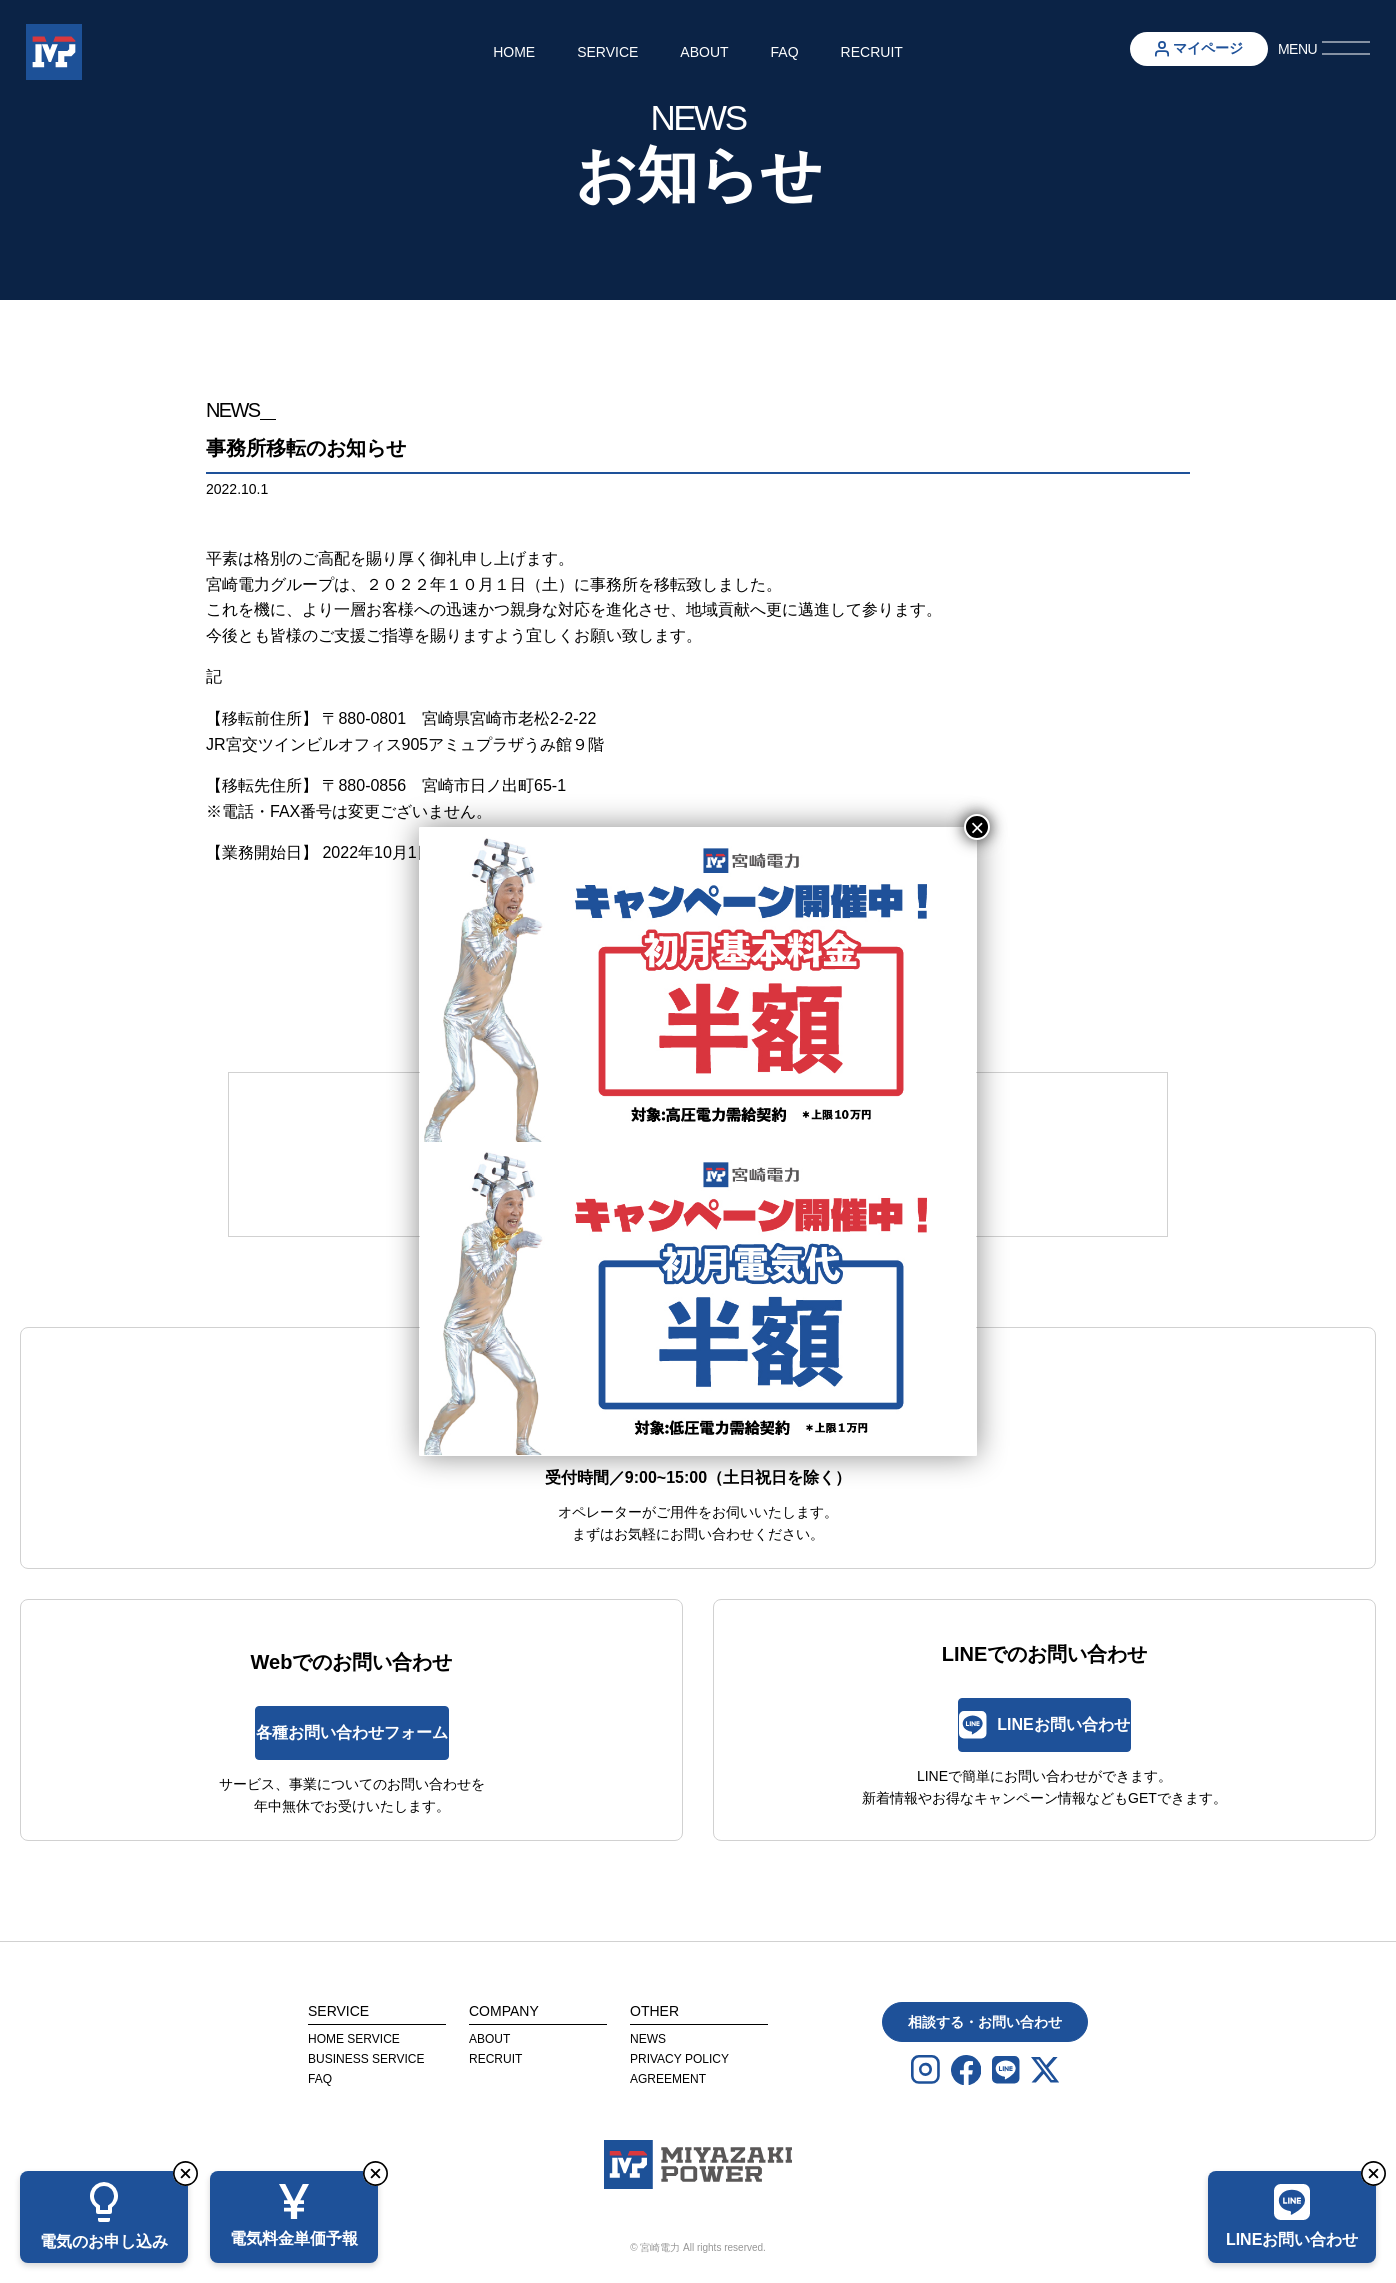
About (704, 52)
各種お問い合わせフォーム (352, 1732)
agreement (668, 2079)
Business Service (366, 2059)
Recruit (872, 52)
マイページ (1199, 48)
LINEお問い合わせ (1044, 1724)
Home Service (354, 2039)
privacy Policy (679, 2059)
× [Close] (977, 827)
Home (514, 52)
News (648, 2039)
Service (607, 52)
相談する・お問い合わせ (985, 2022)
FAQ (785, 52)
